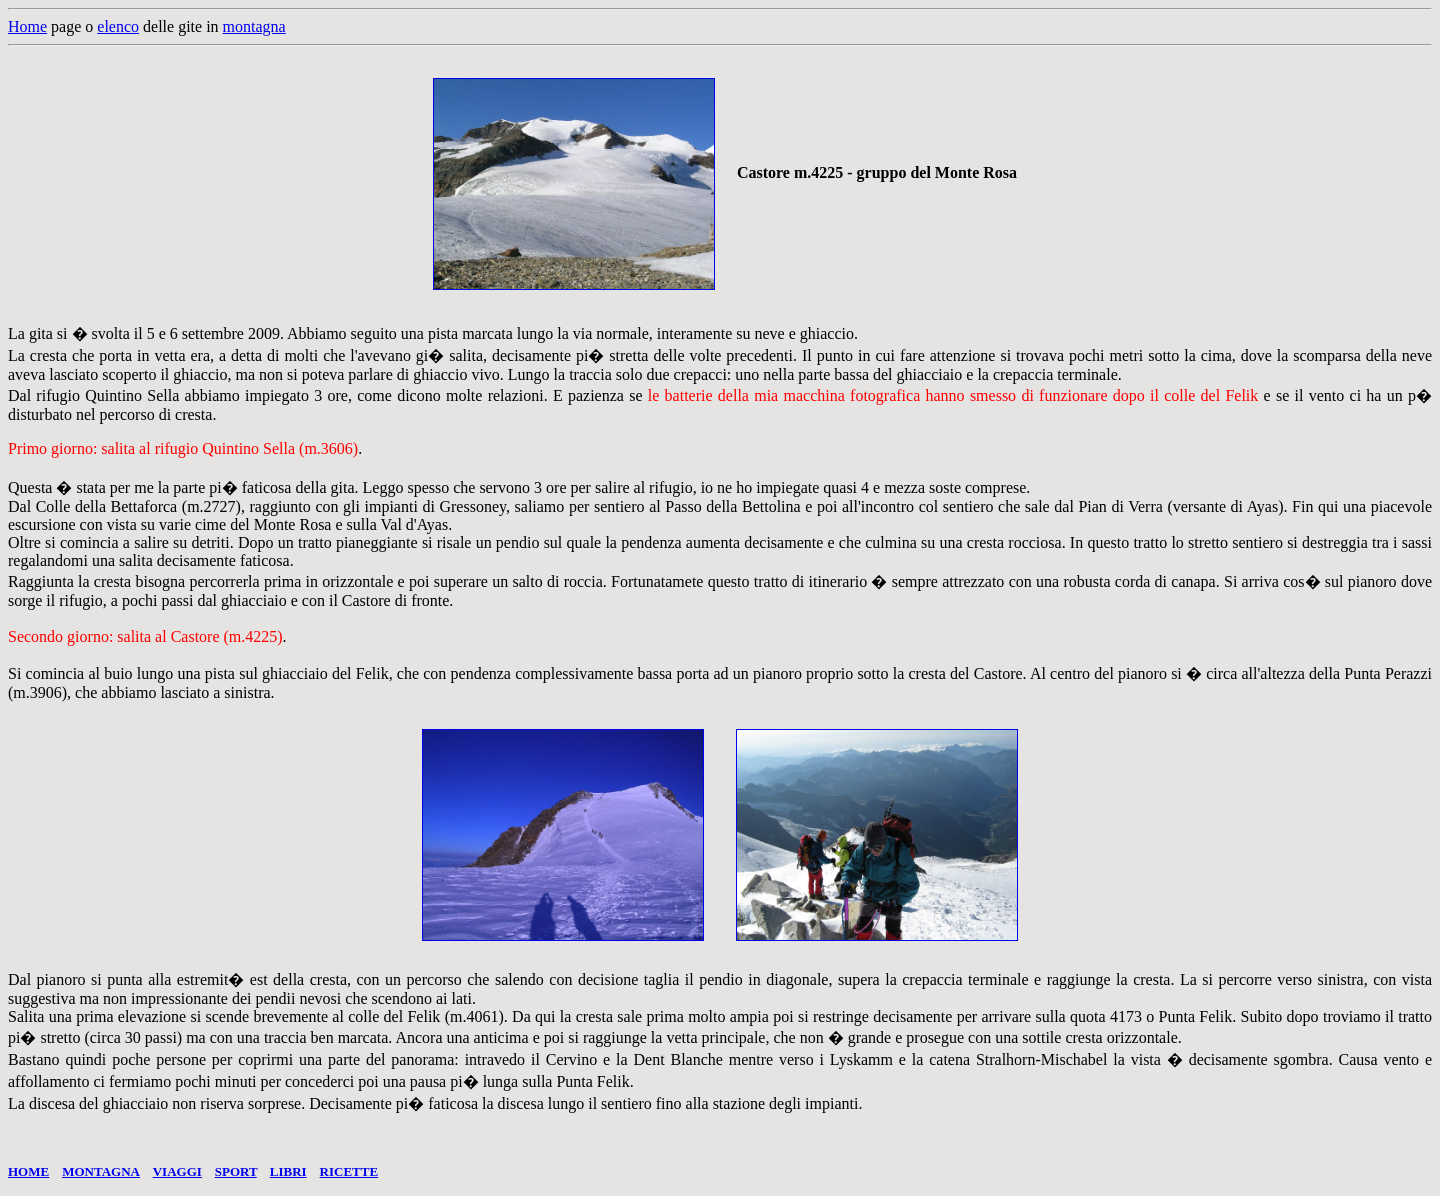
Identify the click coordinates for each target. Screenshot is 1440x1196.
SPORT (236, 1171)
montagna (254, 26)
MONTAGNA (101, 1171)
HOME (28, 1171)
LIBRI (288, 1171)
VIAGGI (177, 1171)
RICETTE (349, 1171)
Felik (372, 673)
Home (27, 26)
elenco (118, 26)
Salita (26, 1016)
